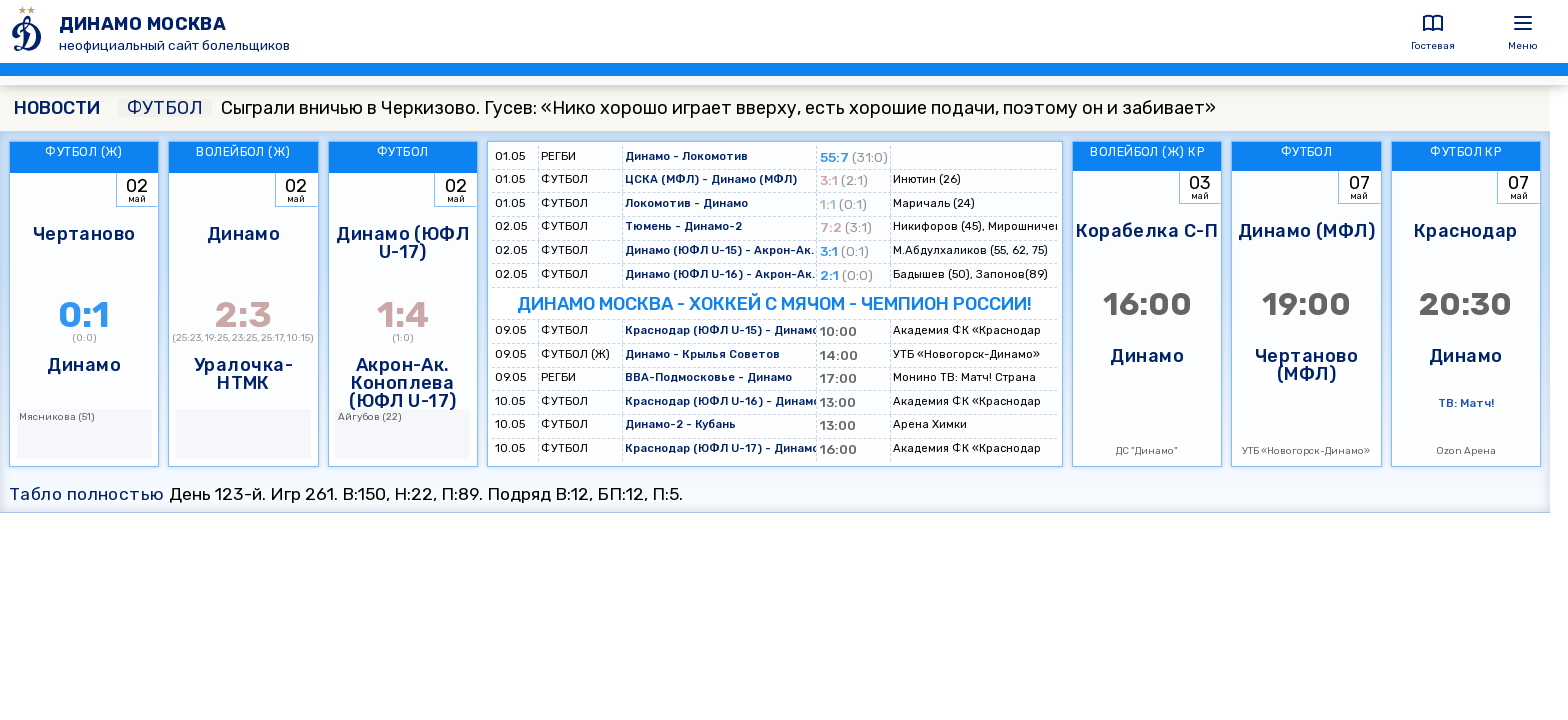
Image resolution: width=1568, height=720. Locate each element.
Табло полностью (87, 494)
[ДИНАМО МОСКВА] (29, 31)
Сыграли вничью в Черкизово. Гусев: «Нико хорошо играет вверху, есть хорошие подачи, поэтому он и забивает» (667, 108)
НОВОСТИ (57, 108)
